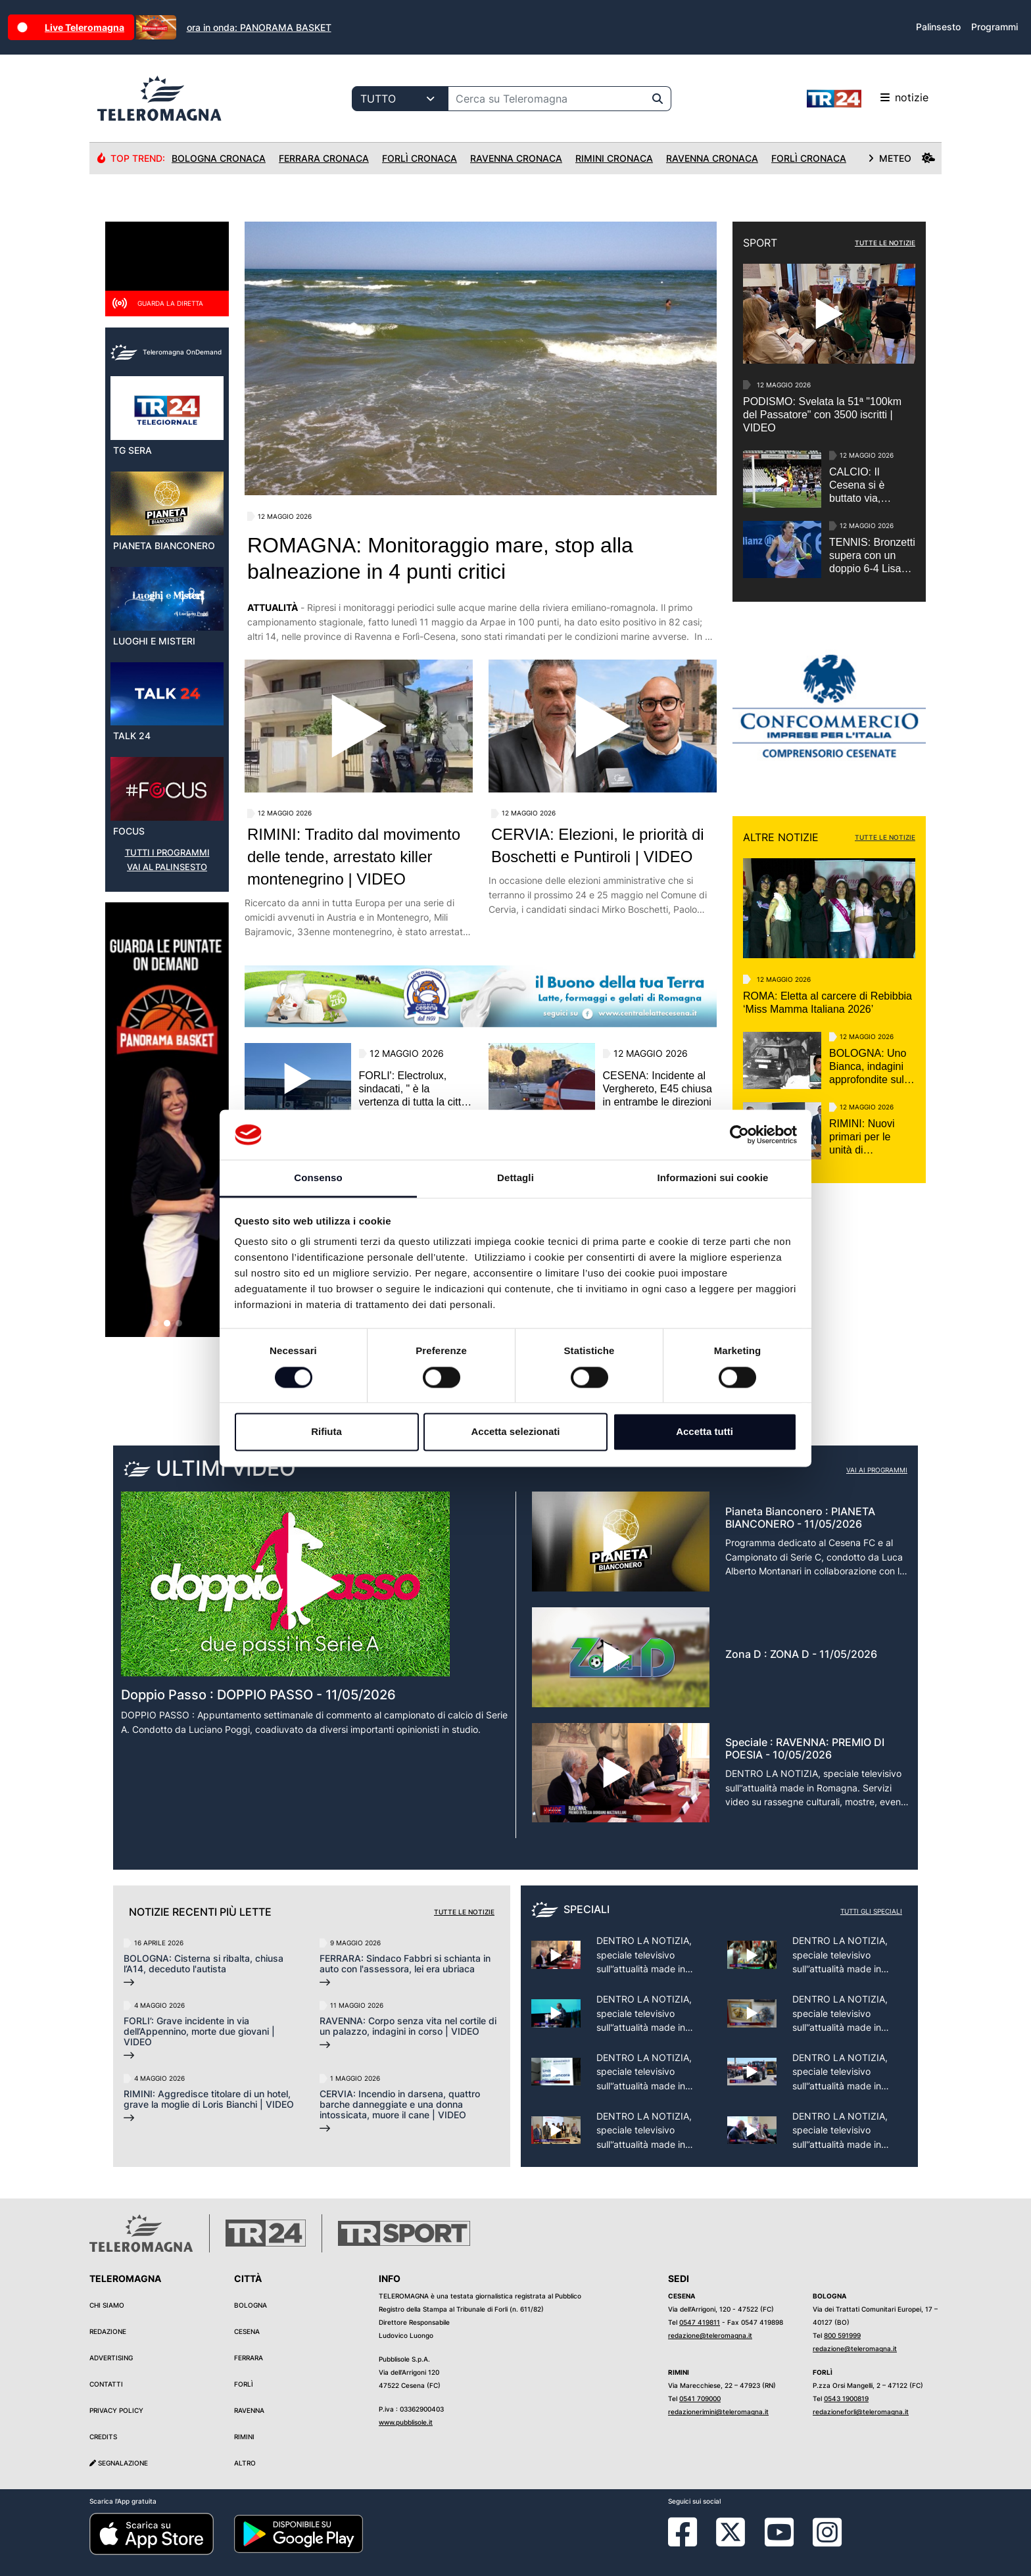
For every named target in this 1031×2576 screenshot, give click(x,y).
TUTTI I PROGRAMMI (167, 853)
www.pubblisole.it (406, 2422)
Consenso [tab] (318, 1178)
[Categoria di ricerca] (400, 98)
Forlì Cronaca (419, 158)
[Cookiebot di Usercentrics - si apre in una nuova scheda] (739, 1134)
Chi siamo (106, 2305)
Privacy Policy (116, 2410)
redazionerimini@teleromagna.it (718, 2412)
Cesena (247, 2331)
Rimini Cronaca (614, 158)
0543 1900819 (846, 2398)
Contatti (106, 2384)
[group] (167, 1119)
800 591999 (842, 2335)
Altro (245, 2463)
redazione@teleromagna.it (710, 2335)
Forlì (243, 2384)
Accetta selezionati (515, 1432)
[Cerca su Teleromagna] (546, 98)
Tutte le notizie (464, 1912)
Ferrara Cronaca (324, 158)
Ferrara (248, 2358)
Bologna (250, 2305)
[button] (155, 1323)
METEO (901, 158)
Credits (103, 2437)
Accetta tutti (704, 1432)
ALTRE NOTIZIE (781, 837)
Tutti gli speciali (871, 1911)
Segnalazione (118, 2463)
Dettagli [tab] (515, 1178)
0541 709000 (700, 2398)
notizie (867, 98)
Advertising (111, 2358)
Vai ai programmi (876, 1470)
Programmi (994, 26)
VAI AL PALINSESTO (167, 867)
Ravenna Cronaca (516, 158)
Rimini (244, 2437)
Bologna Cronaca (219, 158)
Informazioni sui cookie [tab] (713, 1178)
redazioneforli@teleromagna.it (861, 2412)
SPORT (760, 242)
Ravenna (249, 2410)
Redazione (107, 2331)
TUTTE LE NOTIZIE (885, 243)
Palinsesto (938, 26)
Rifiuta (326, 1432)
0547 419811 (699, 2322)
